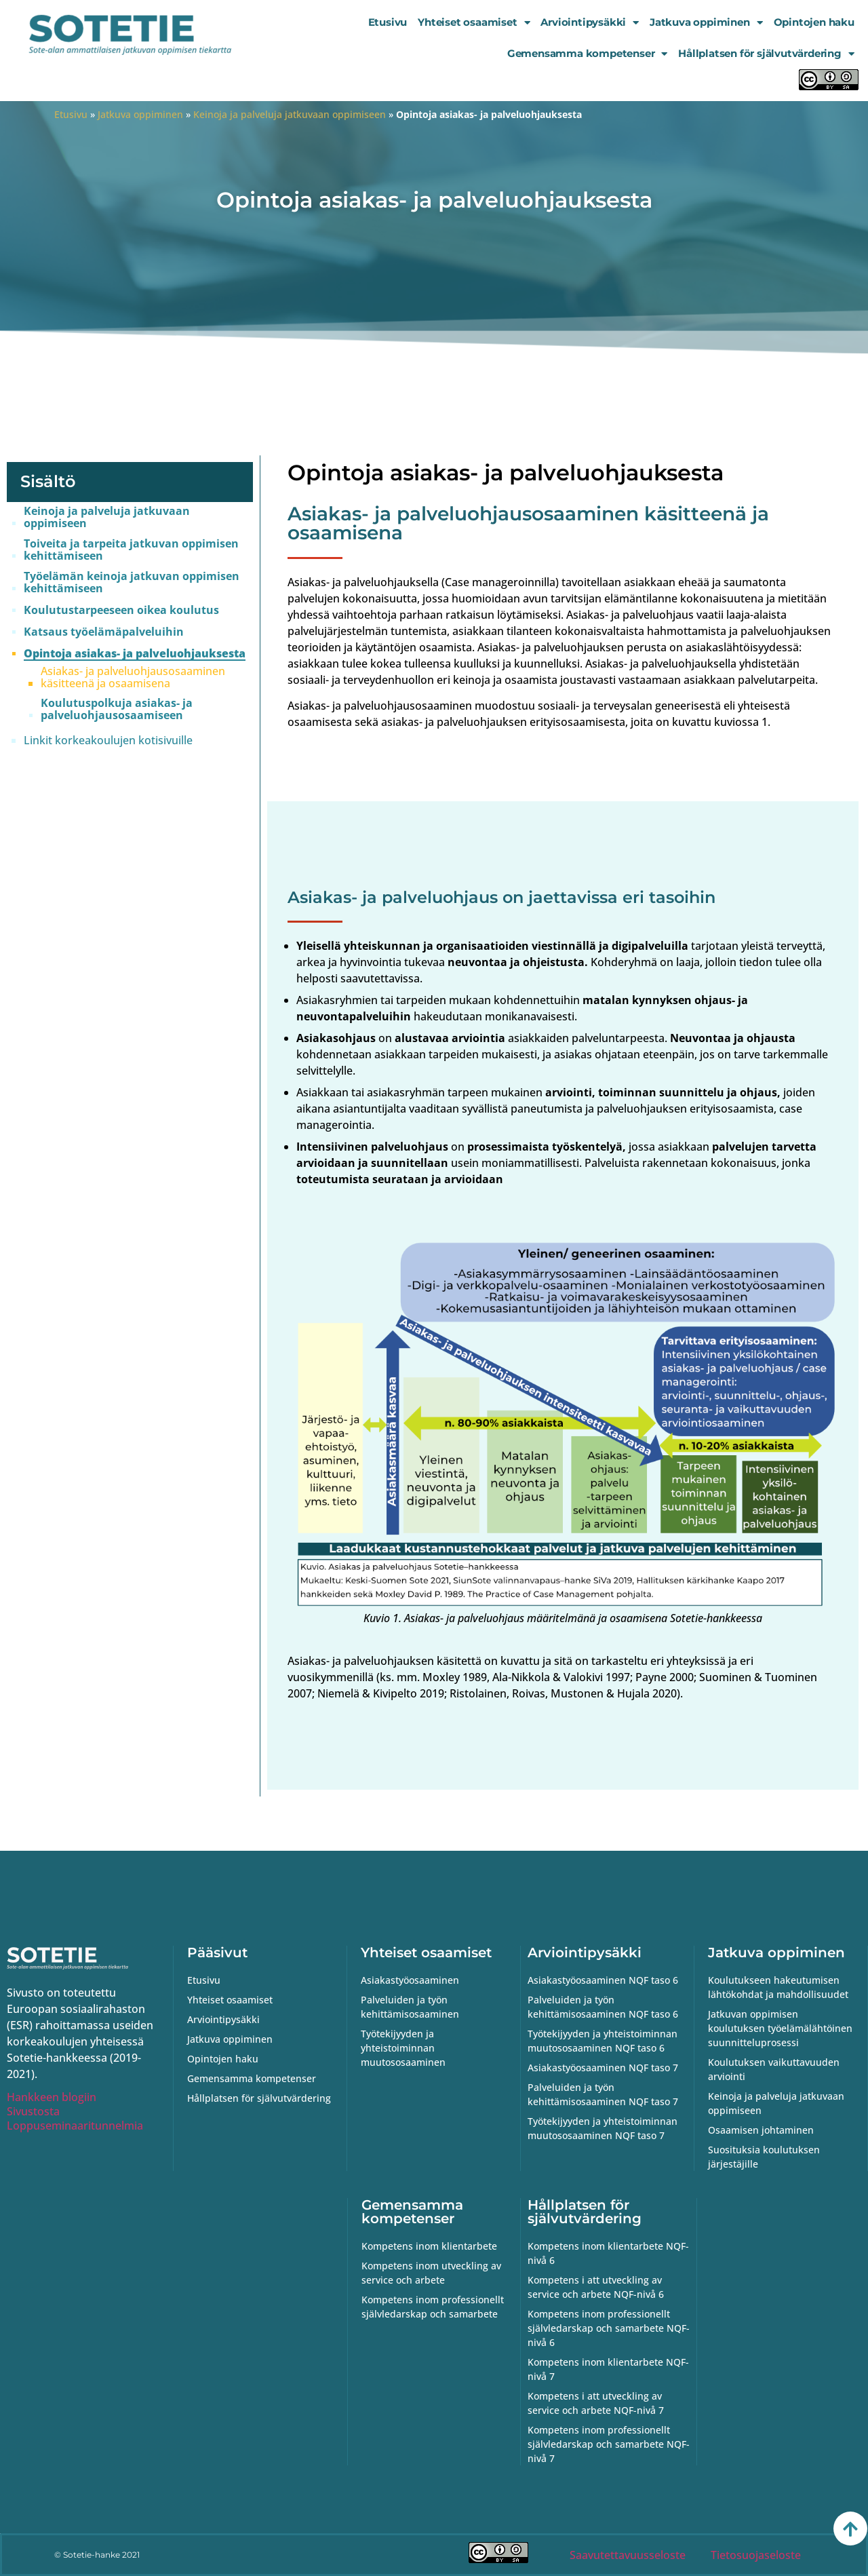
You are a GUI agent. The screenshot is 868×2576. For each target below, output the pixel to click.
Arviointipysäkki (589, 23)
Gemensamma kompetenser (587, 54)
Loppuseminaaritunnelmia (75, 2125)
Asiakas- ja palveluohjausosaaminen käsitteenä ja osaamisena (133, 677)
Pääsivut (217, 1952)
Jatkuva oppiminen (706, 23)
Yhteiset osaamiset (474, 23)
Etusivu (388, 22)
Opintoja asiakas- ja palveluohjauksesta (134, 654)
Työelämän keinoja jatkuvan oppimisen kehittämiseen (131, 582)
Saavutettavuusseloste (628, 2555)
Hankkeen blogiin (51, 2097)
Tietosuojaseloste (756, 2555)
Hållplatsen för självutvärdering (766, 54)
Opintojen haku (814, 22)
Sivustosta (33, 2111)
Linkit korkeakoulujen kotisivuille (108, 740)
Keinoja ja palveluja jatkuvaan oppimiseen (289, 114)
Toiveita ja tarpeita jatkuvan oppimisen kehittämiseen (131, 549)
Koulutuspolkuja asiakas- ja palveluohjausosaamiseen (117, 709)
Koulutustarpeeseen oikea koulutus (121, 610)
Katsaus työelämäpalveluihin (104, 632)
